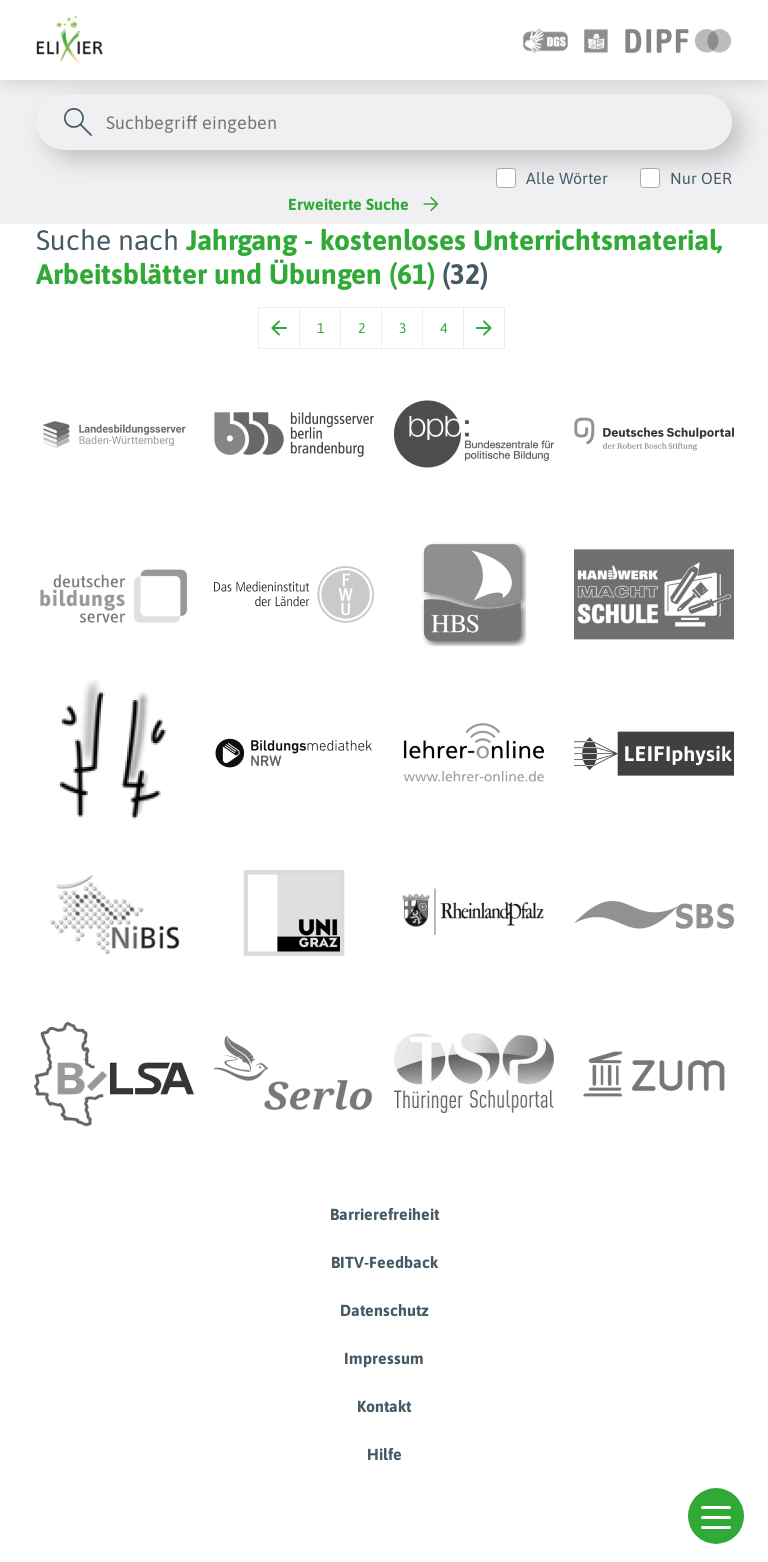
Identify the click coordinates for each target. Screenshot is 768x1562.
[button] (716, 1516)
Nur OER (701, 178)
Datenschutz (384, 1310)
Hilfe (384, 1454)
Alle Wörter (567, 178)
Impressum (384, 1358)
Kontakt (384, 1406)
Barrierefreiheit (384, 1214)
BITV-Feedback (384, 1262)
